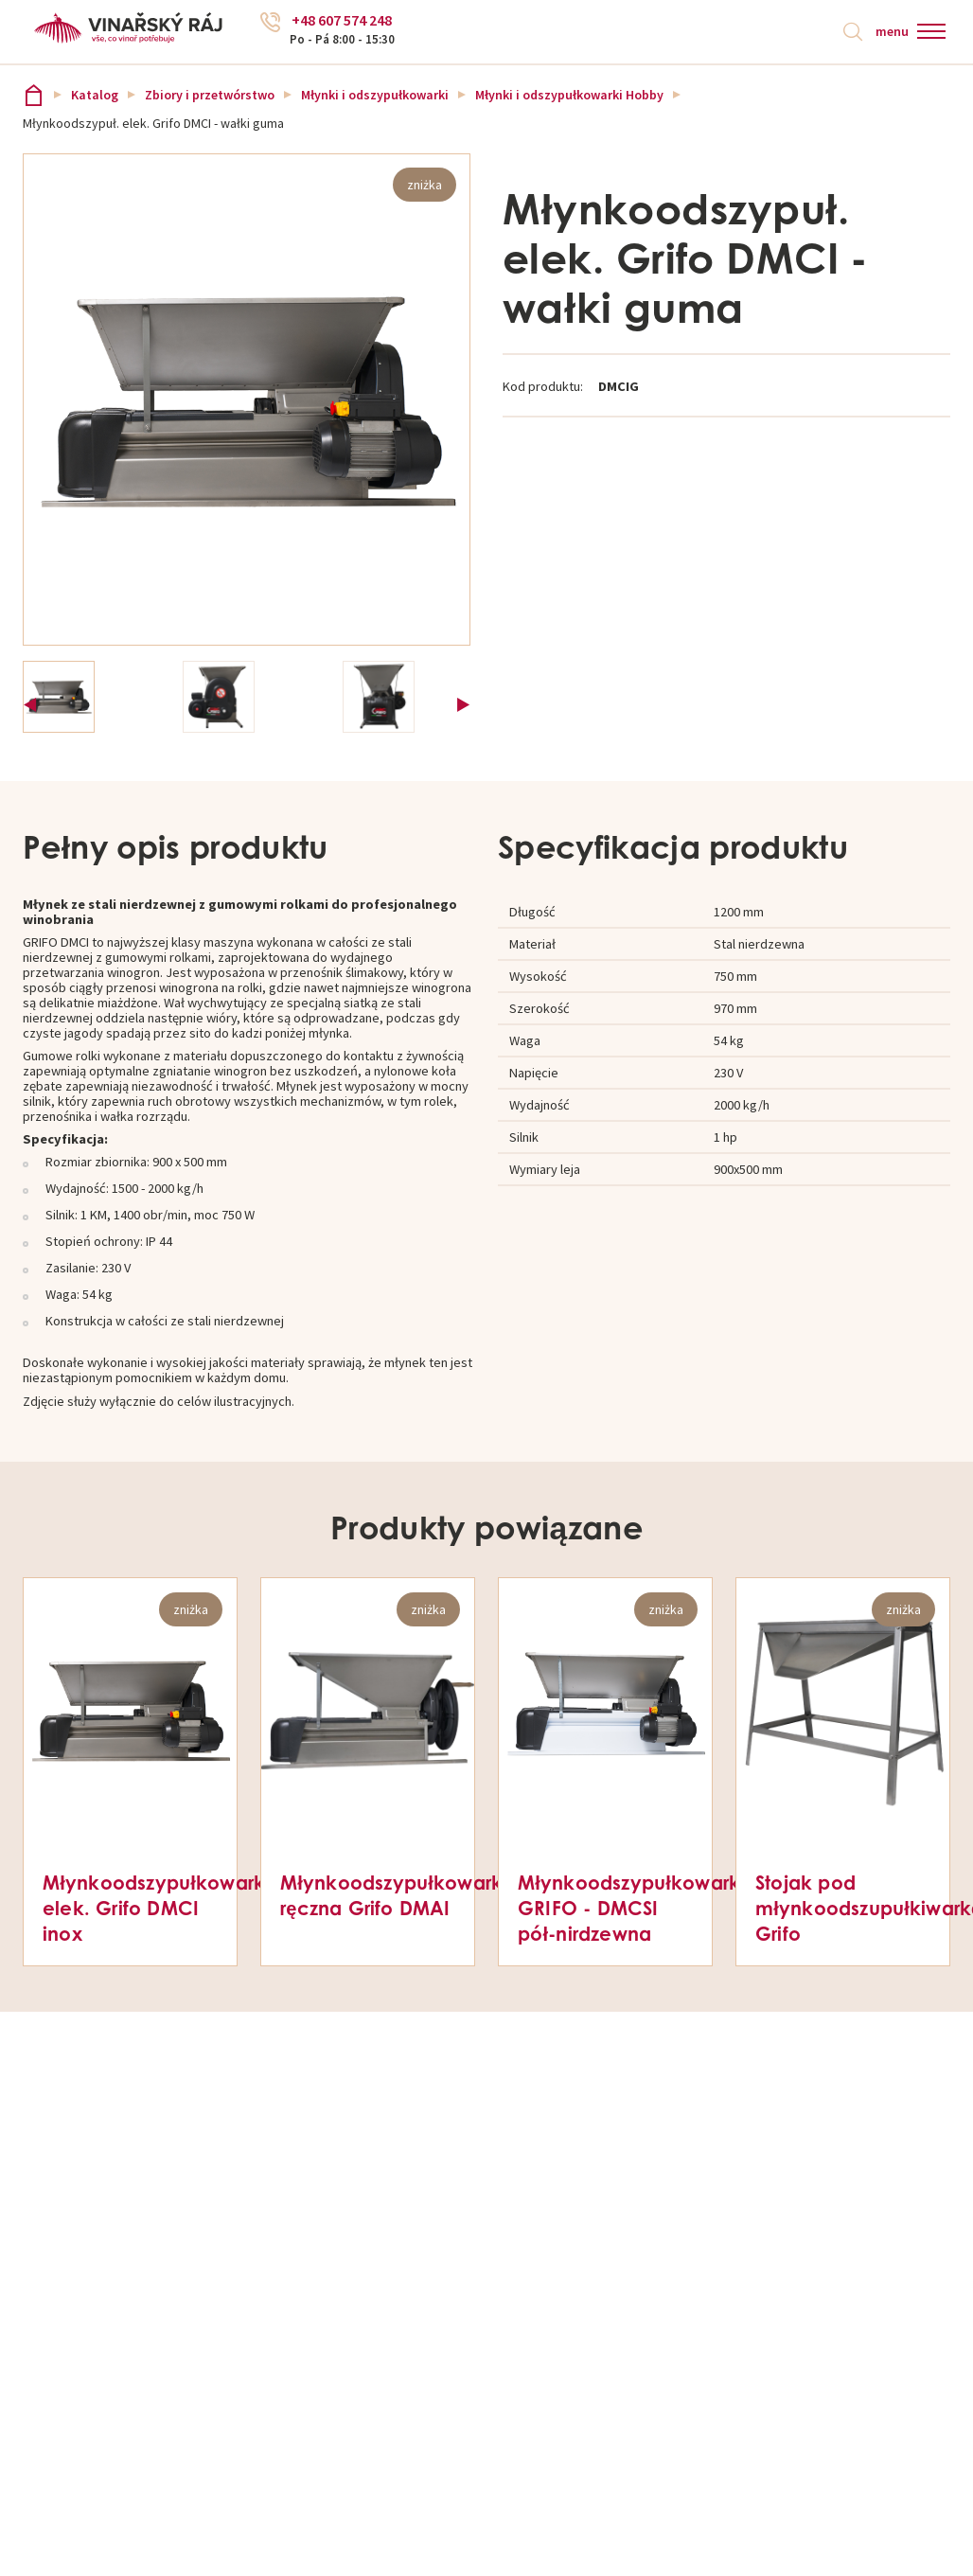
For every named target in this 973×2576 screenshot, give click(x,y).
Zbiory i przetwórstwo (209, 96)
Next (462, 699)
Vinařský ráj (33, 96)
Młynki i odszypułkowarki (375, 96)
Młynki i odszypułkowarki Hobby (569, 96)
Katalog (94, 96)
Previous (30, 699)
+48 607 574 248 (345, 23)
